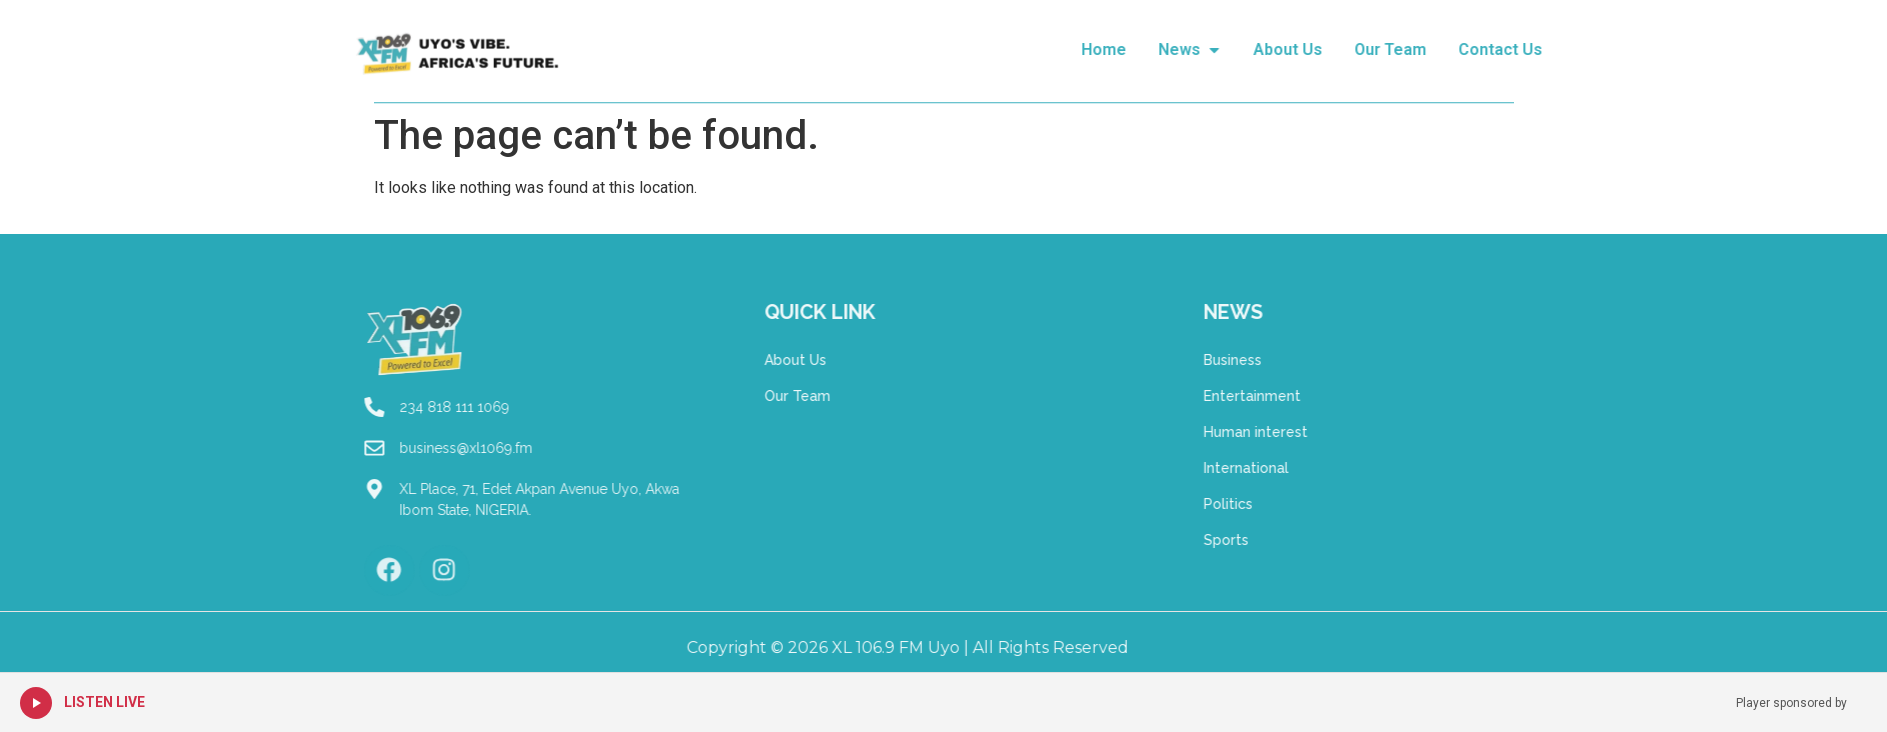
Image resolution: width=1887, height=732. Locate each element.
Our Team (731, 396)
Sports (1291, 540)
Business (1298, 360)
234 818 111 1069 (388, 407)
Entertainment (1317, 396)
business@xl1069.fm (399, 448)
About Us (729, 360)
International (1311, 468)
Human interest (1321, 432)
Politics (1293, 504)
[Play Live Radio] (36, 703)
